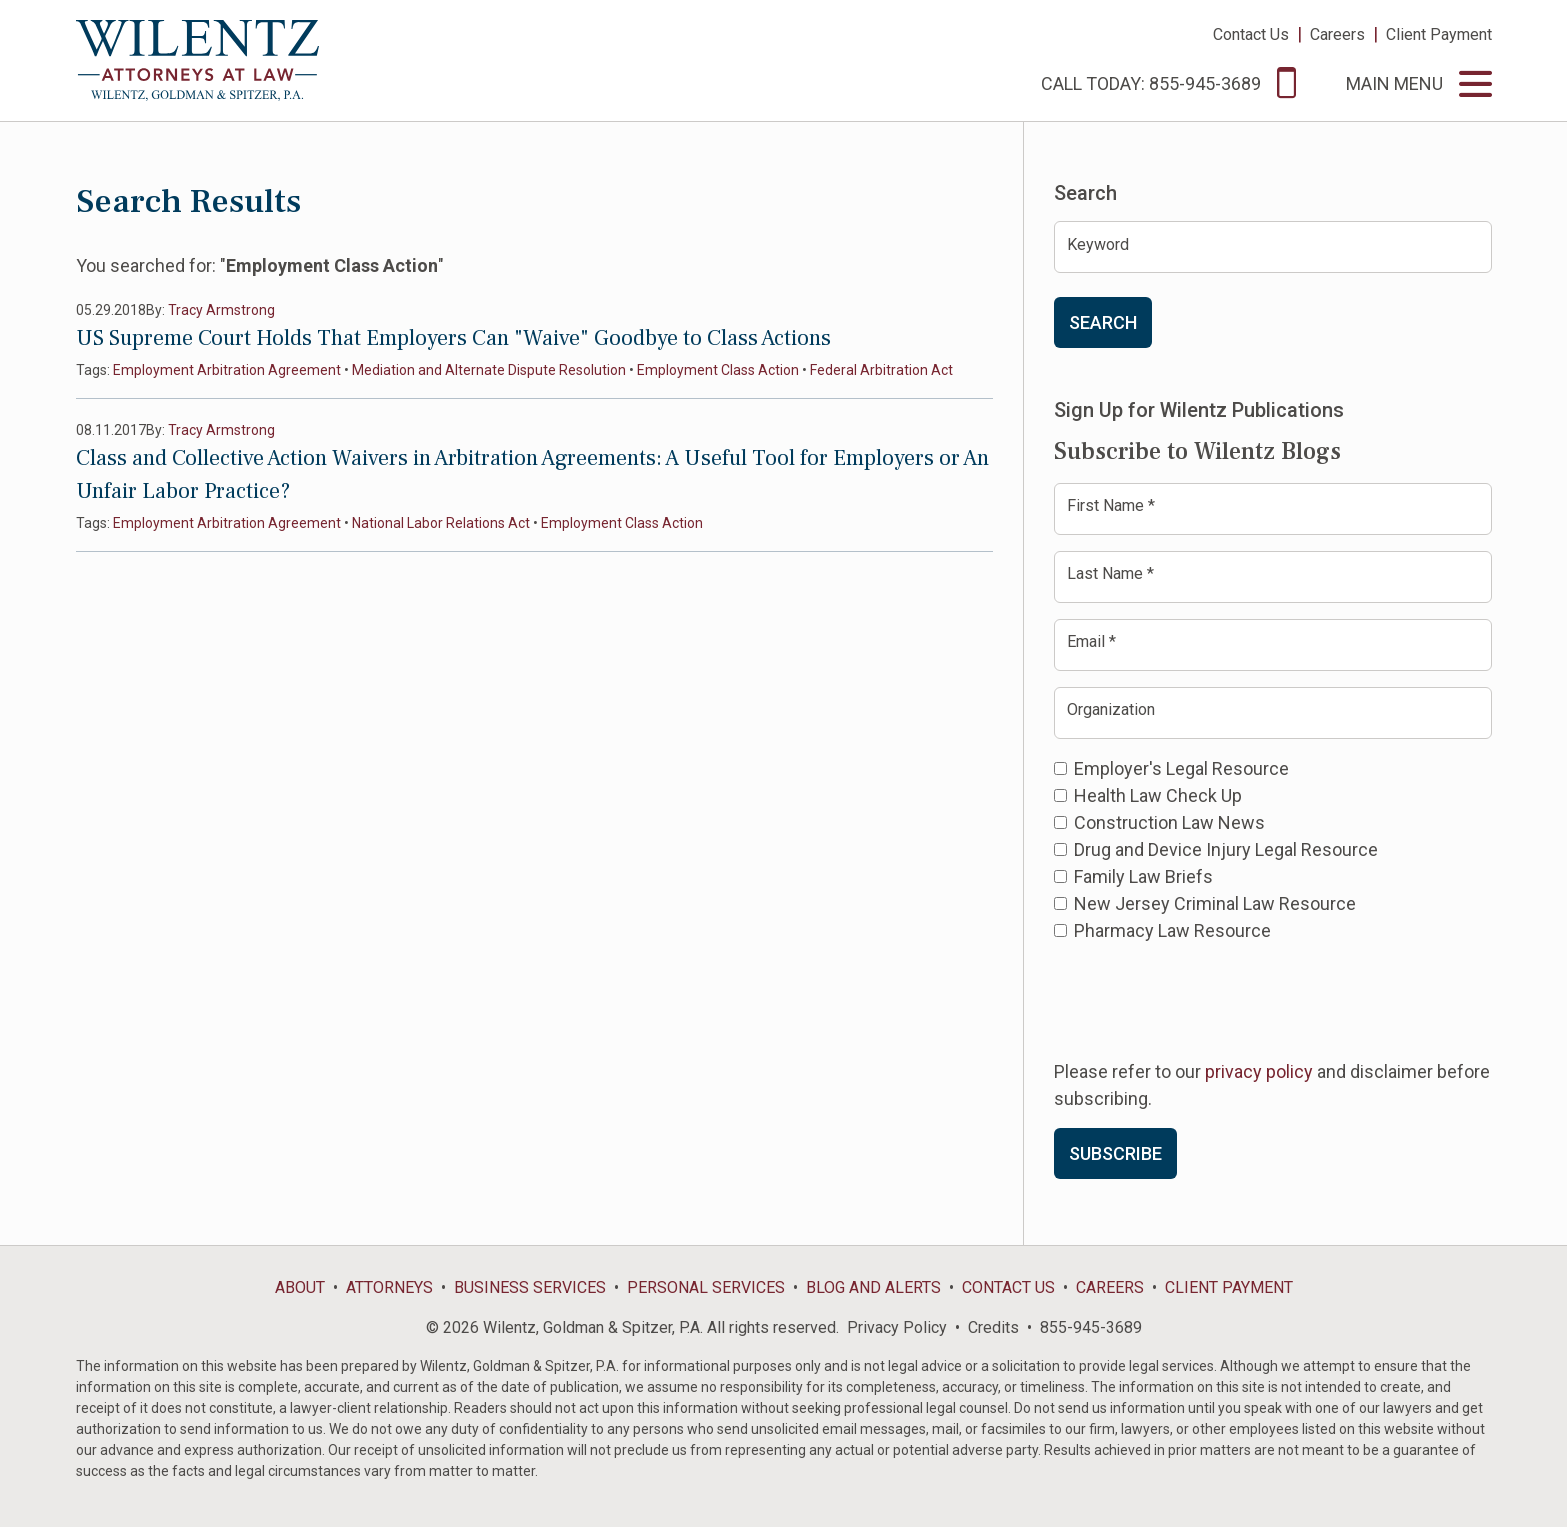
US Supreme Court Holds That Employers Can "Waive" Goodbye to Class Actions (453, 338)
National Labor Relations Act (441, 523)
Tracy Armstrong (221, 310)
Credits (993, 1327)
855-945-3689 (1091, 1327)
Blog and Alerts (873, 1287)
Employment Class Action (718, 370)
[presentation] (1206, 999)
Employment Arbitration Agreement (227, 370)
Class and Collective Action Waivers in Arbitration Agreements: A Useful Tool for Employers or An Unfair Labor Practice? (532, 474)
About (300, 1287)
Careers (1337, 34)
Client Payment (1439, 34)
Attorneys (389, 1287)
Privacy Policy (897, 1327)
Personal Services (706, 1287)
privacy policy (1259, 1071)
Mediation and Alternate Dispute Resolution (489, 370)
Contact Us (1251, 34)
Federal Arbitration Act (881, 370)
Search (1103, 322)
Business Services (530, 1287)
